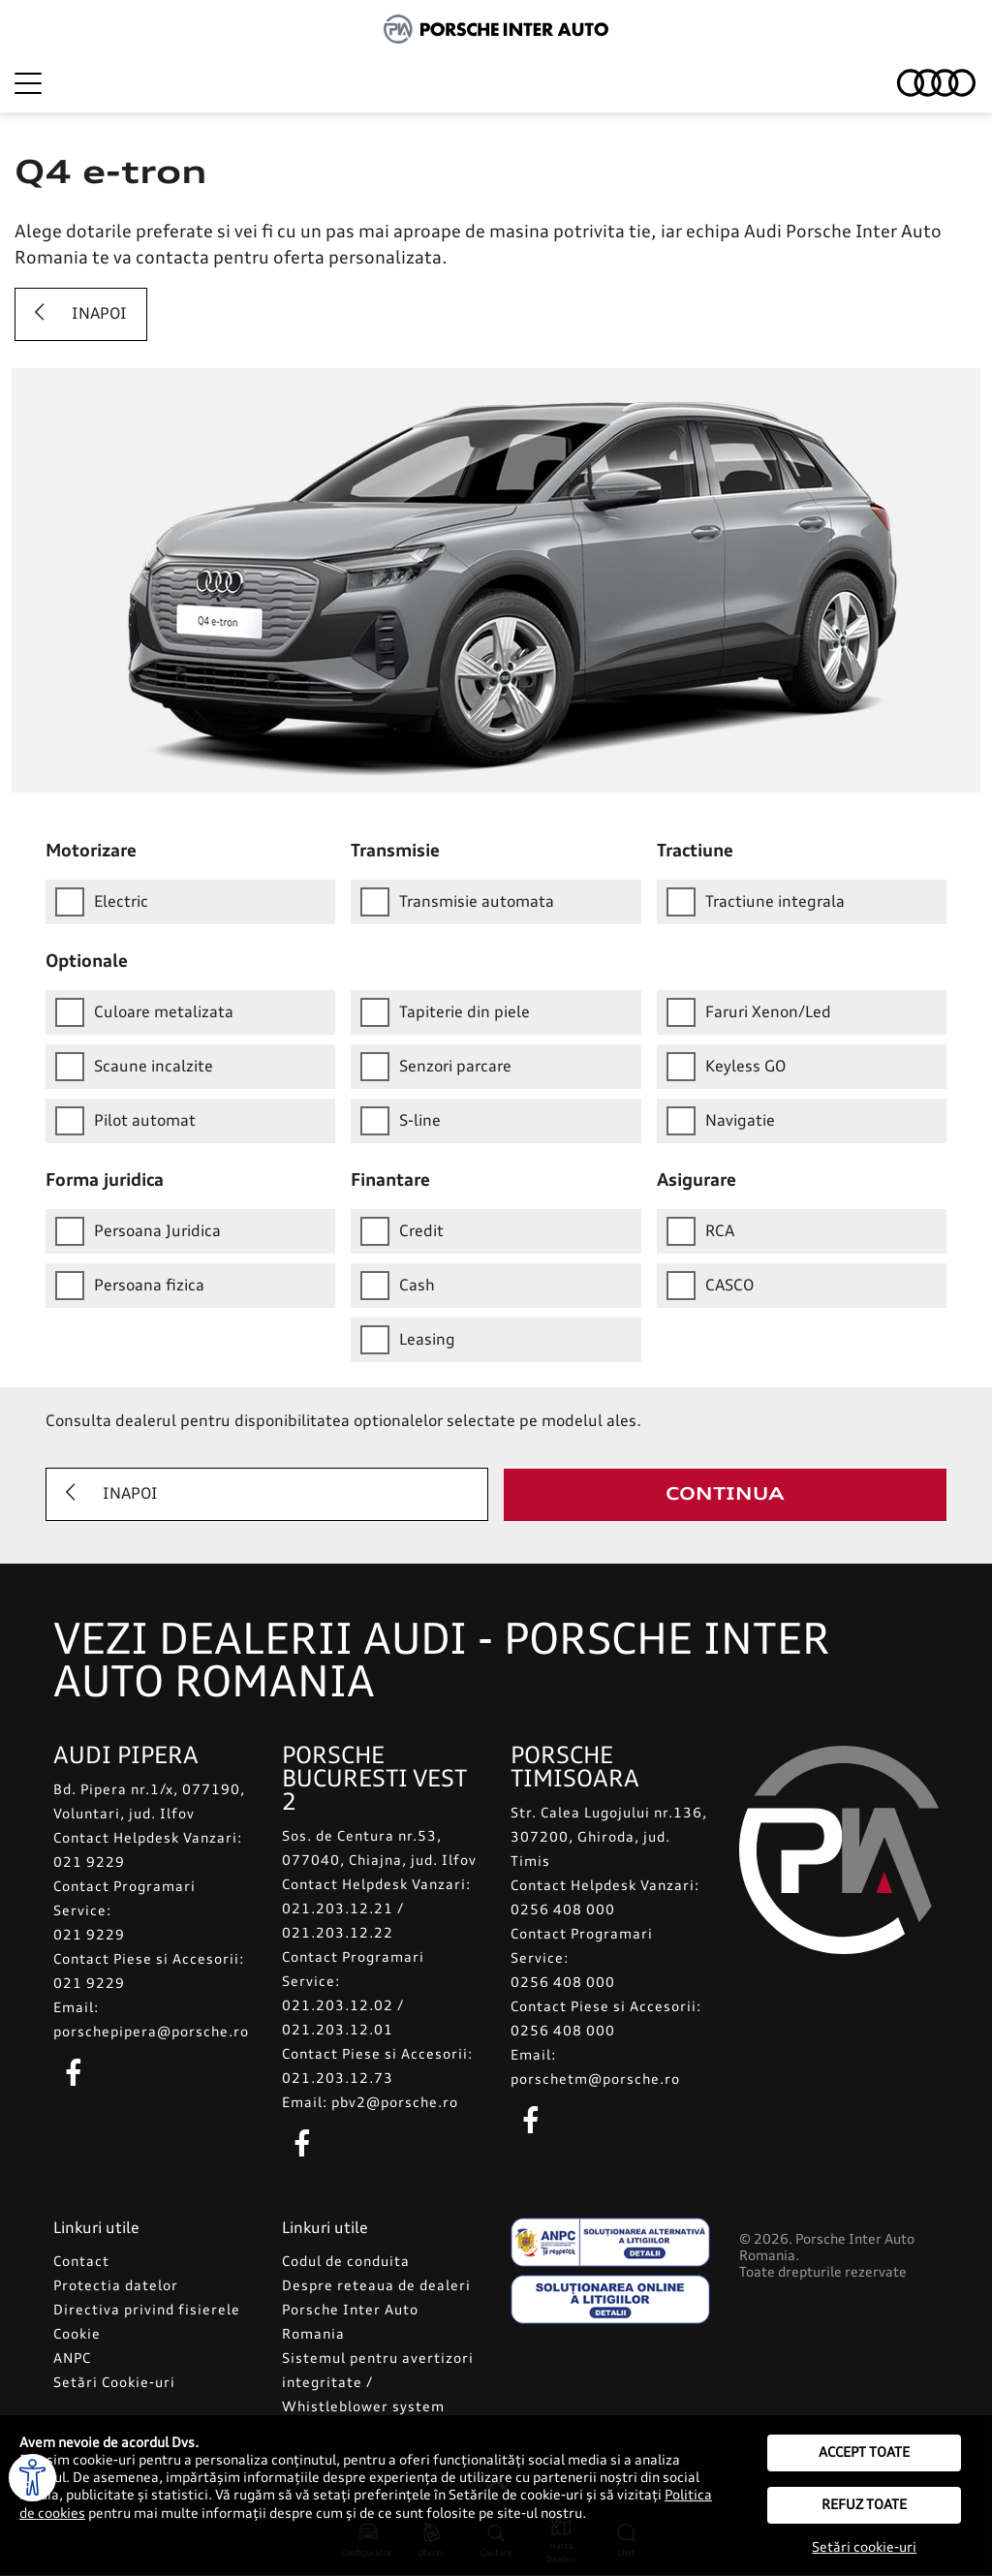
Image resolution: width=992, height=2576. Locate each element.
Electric (101, 901)
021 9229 (89, 1864)
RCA (700, 1231)
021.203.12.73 (337, 2080)
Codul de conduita (346, 2263)
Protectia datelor (115, 2287)
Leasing (407, 1339)
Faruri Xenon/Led (748, 1012)
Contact (81, 2263)
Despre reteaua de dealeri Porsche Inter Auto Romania (376, 2312)
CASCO (710, 1285)
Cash (397, 1285)
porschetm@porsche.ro (595, 2081)
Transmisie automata (457, 901)
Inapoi (76, 314)
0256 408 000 (563, 1911)
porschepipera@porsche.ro (151, 2033)
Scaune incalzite (134, 1066)
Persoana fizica (129, 1285)
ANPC (72, 2360)
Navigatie (720, 1120)
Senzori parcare (436, 1066)
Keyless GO (726, 1066)
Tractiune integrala (755, 901)
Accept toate (864, 2453)
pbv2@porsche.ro (394, 2104)
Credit (402, 1231)
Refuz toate (864, 2505)
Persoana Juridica (138, 1231)
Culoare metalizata (144, 1012)
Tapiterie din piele (445, 1012)
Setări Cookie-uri (114, 2384)
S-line (400, 1120)
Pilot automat (125, 1120)
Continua (725, 1495)
